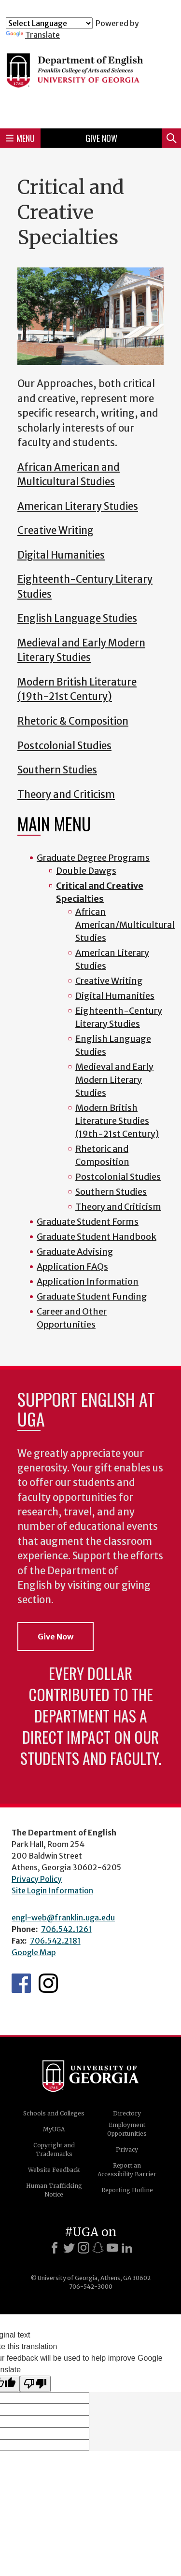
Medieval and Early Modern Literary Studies (114, 1079)
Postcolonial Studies (64, 746)
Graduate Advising (75, 1251)
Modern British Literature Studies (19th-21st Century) (117, 1120)
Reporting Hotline (127, 2190)
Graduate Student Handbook (96, 1236)
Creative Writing (55, 530)
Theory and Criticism (66, 794)
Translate (33, 35)
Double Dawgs (86, 870)
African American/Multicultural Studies (125, 924)
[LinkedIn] (127, 2248)
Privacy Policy (37, 1879)
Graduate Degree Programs (93, 857)
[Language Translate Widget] (49, 23)
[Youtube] (112, 2248)
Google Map (34, 1952)
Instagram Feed (48, 1983)
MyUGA (54, 2129)
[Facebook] (54, 2248)
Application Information (88, 1281)
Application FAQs (72, 1266)
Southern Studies (57, 770)
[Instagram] (83, 2248)
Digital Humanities (61, 555)
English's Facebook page (21, 1983)
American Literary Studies (77, 506)
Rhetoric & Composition (72, 721)
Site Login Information (52, 1890)
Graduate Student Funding (92, 1296)
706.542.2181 (55, 1941)
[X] (69, 2248)
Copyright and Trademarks (54, 2149)
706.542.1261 (66, 1929)
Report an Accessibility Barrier (126, 2170)
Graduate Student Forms (88, 1221)
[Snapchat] (98, 2248)
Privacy (127, 2149)
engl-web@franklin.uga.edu (63, 1917)
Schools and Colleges (53, 2113)
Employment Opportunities (127, 2129)
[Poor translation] (35, 2384)
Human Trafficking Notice (54, 2190)
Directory (127, 2113)
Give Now (101, 138)
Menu (20, 138)
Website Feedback (54, 2169)
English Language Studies (77, 618)
